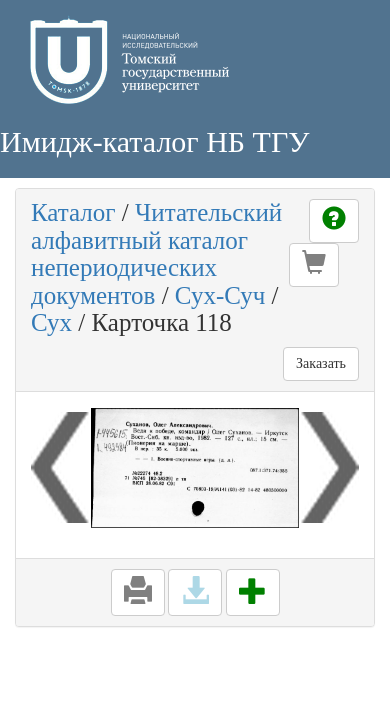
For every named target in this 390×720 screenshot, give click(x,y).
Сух (51, 322)
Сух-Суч (220, 295)
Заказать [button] (321, 363)
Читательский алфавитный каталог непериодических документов (156, 254)
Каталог (73, 212)
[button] (314, 265)
